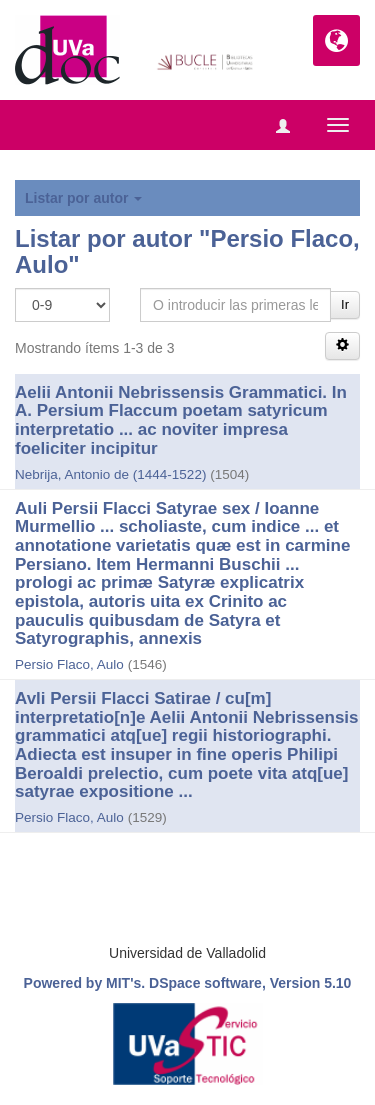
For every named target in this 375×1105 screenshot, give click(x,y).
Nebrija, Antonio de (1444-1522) (110, 474)
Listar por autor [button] (83, 198)
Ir (345, 304)
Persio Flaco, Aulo (69, 664)
